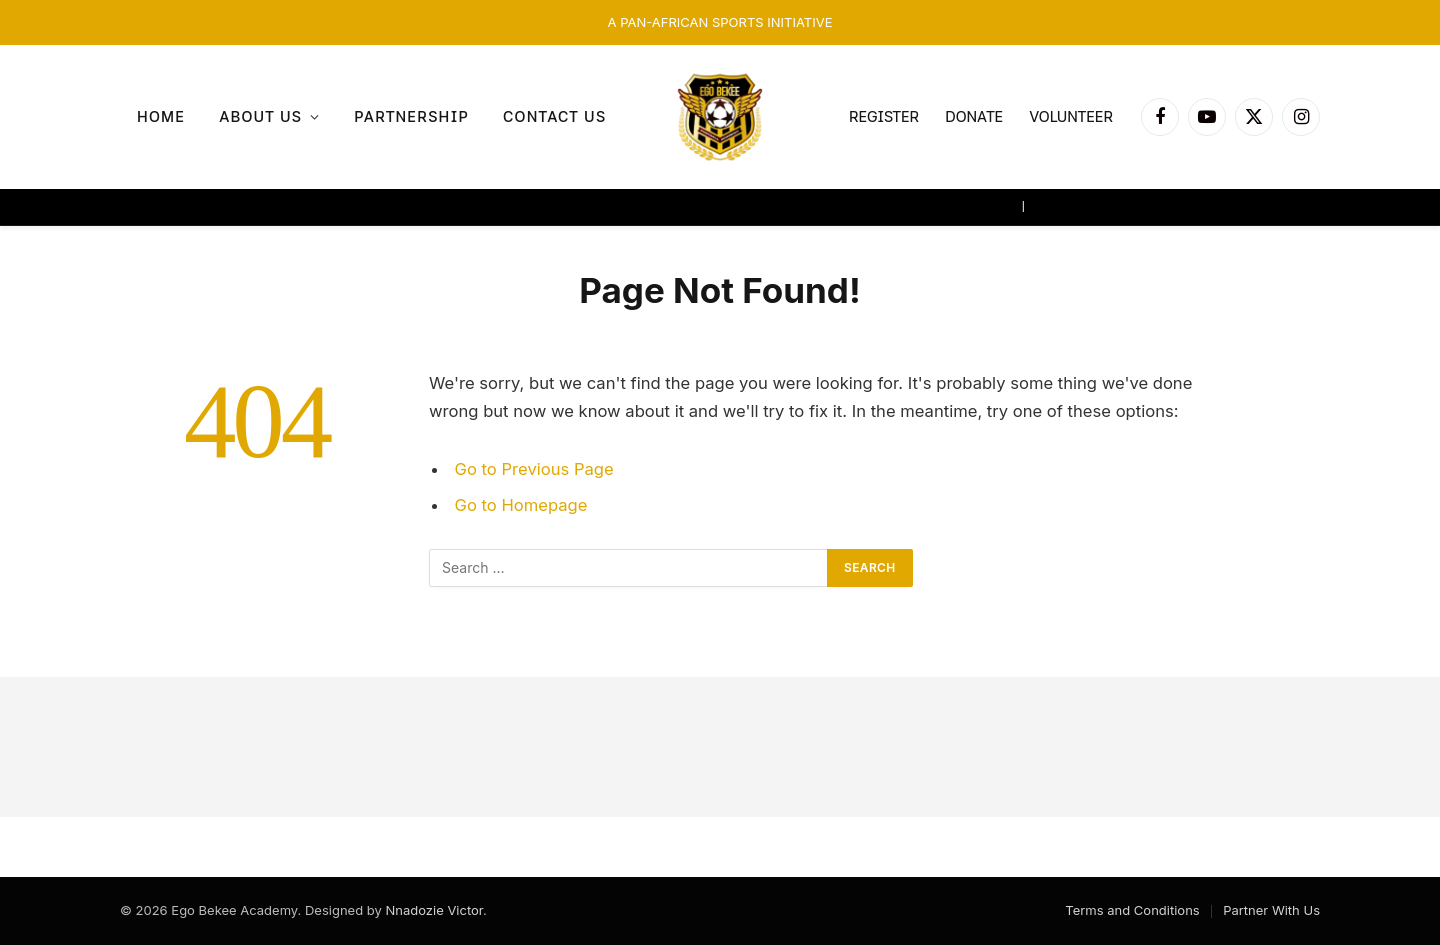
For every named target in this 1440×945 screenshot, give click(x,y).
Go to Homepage (521, 505)
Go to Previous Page (534, 469)
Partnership (411, 117)
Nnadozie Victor (433, 910)
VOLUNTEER (1071, 117)
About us (260, 117)
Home (161, 117)
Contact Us (554, 117)
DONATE (974, 117)
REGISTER (884, 117)
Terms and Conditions (1132, 910)
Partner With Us (1271, 910)
